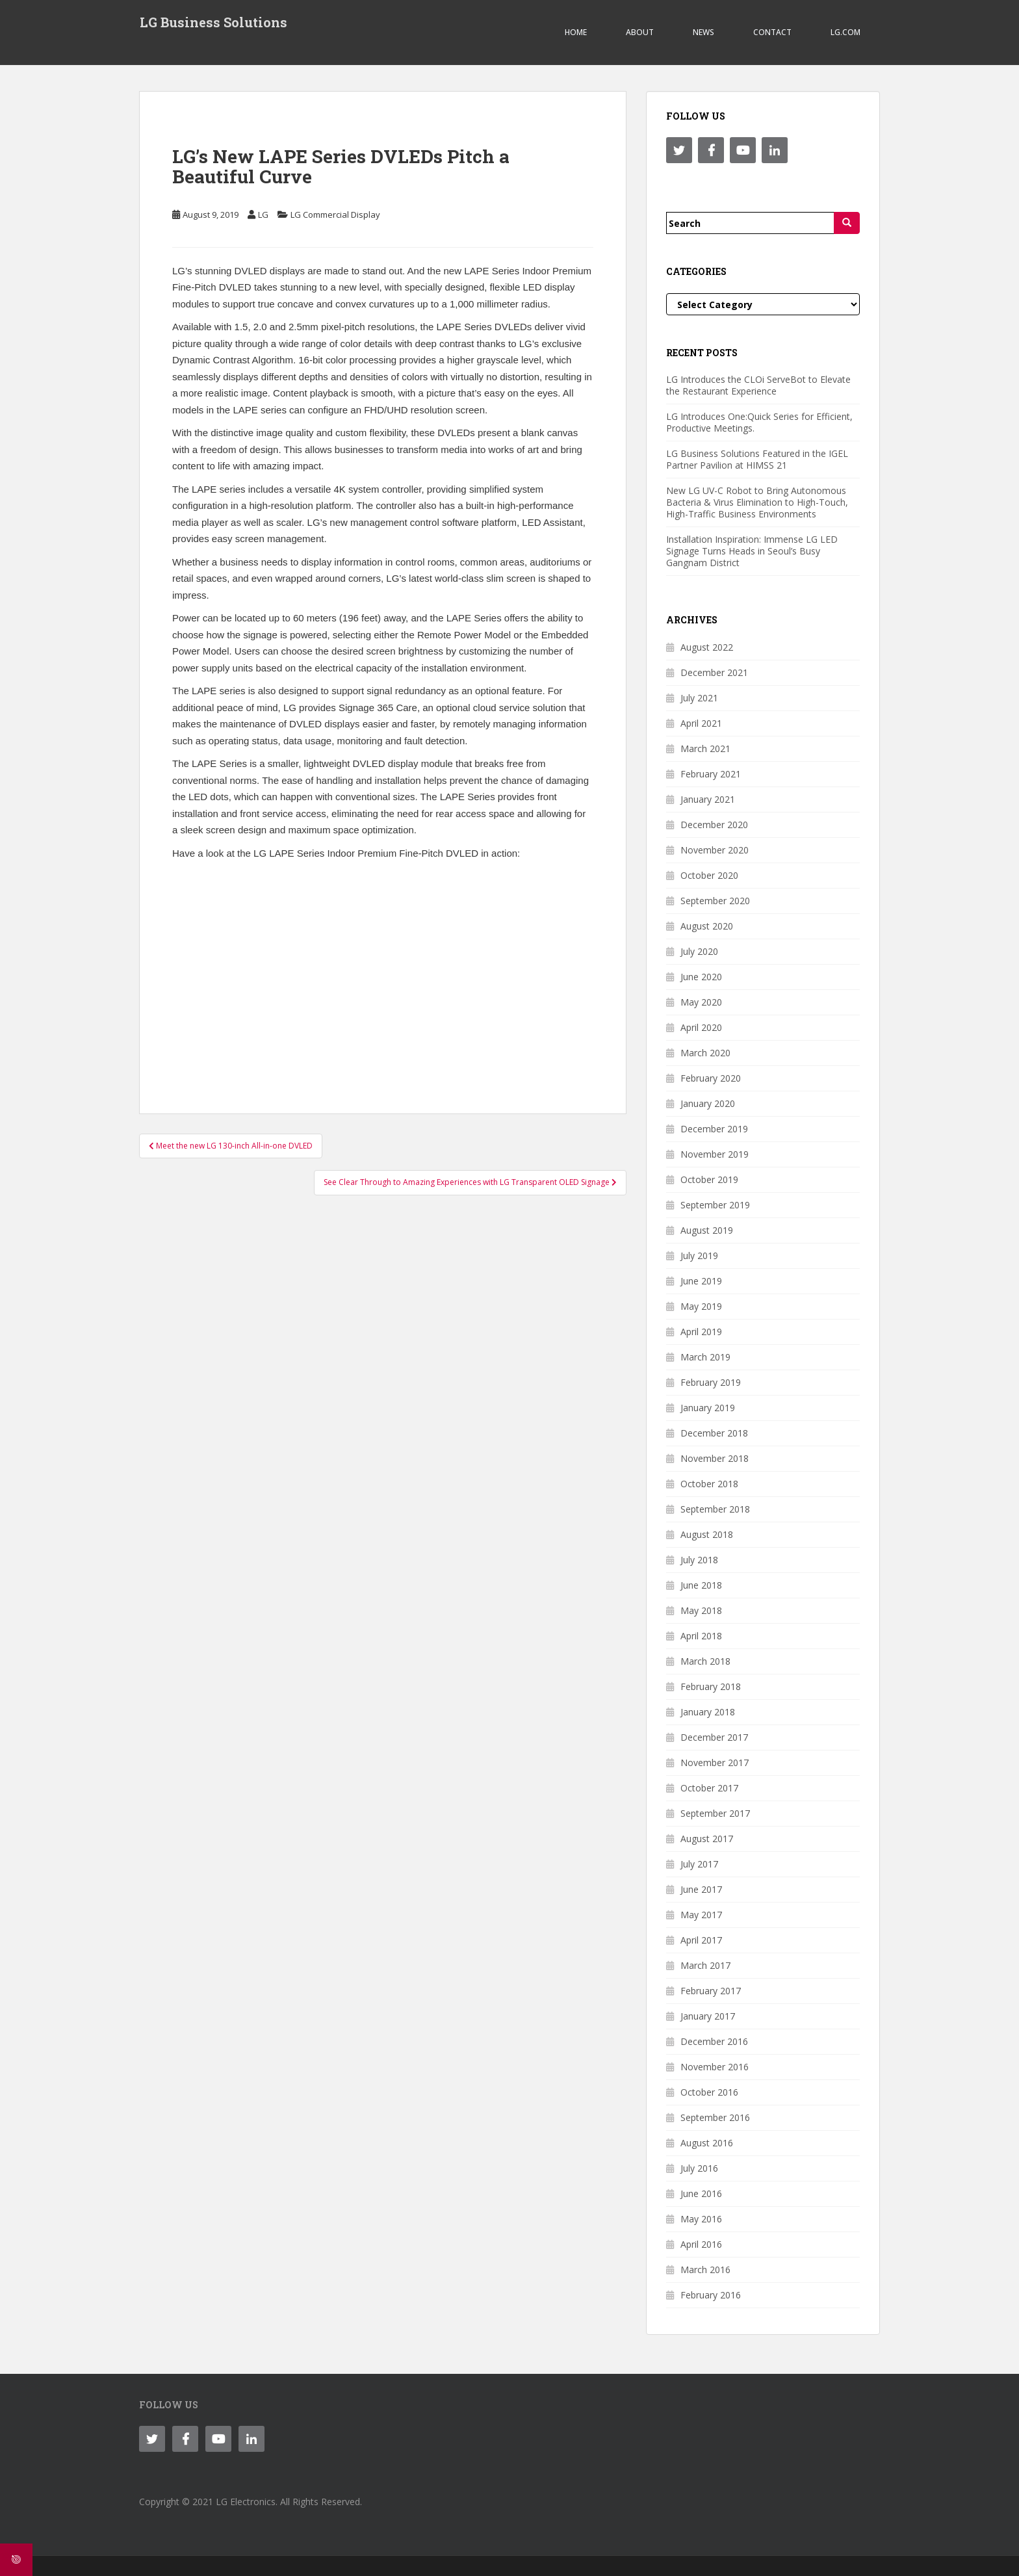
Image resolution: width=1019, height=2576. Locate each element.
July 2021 (699, 698)
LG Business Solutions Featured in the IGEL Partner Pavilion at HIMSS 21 (757, 459)
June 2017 (701, 1889)
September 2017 (715, 1813)
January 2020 (707, 1103)
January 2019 (707, 1407)
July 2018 (699, 1560)
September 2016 (715, 2117)
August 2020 (706, 926)
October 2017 (709, 1788)
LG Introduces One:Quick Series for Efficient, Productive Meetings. (759, 422)
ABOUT (640, 32)
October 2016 (709, 2092)
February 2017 (710, 1990)
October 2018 (709, 1483)
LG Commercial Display (335, 214)
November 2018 (714, 1458)
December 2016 (714, 2041)
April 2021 (701, 723)
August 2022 (706, 647)
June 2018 (701, 1585)
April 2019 (701, 1331)
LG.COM (845, 32)
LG (263, 214)
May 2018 (701, 1610)
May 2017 (701, 1914)
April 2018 (701, 1636)
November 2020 (714, 850)
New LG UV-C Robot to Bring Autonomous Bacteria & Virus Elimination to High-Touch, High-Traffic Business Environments (757, 502)
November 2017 (714, 1762)
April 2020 (701, 1027)
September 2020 (715, 900)
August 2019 (706, 1230)
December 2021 (714, 672)
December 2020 (714, 824)
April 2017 (701, 1940)
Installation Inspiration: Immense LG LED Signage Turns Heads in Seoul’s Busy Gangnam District (752, 551)
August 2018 (706, 1534)
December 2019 (714, 1129)
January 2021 (707, 799)
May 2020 (701, 1002)
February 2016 (710, 2295)
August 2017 (706, 1838)
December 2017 (714, 1737)
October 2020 (709, 875)
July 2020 (699, 951)
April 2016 (701, 2244)
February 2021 (710, 774)
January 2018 (707, 1712)
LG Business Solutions (213, 22)
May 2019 (701, 1306)
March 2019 (705, 1357)
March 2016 (705, 2269)
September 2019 (715, 1205)
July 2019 (699, 1255)
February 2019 (710, 1382)
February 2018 (710, 1686)
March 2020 (705, 1053)
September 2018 (715, 1509)
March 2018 (705, 1661)
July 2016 (699, 2168)
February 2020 (710, 1078)
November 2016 (714, 2067)
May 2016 (701, 2219)
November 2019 (714, 1154)
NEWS (703, 32)
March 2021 (705, 748)
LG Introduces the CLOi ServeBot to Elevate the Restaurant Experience (758, 385)
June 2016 (701, 2193)
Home (576, 32)
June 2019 (701, 1281)
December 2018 (714, 1433)
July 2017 (699, 1864)
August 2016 (706, 2143)
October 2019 (709, 1179)
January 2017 (707, 2016)
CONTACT (772, 32)
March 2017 (705, 1965)
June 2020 (701, 976)
